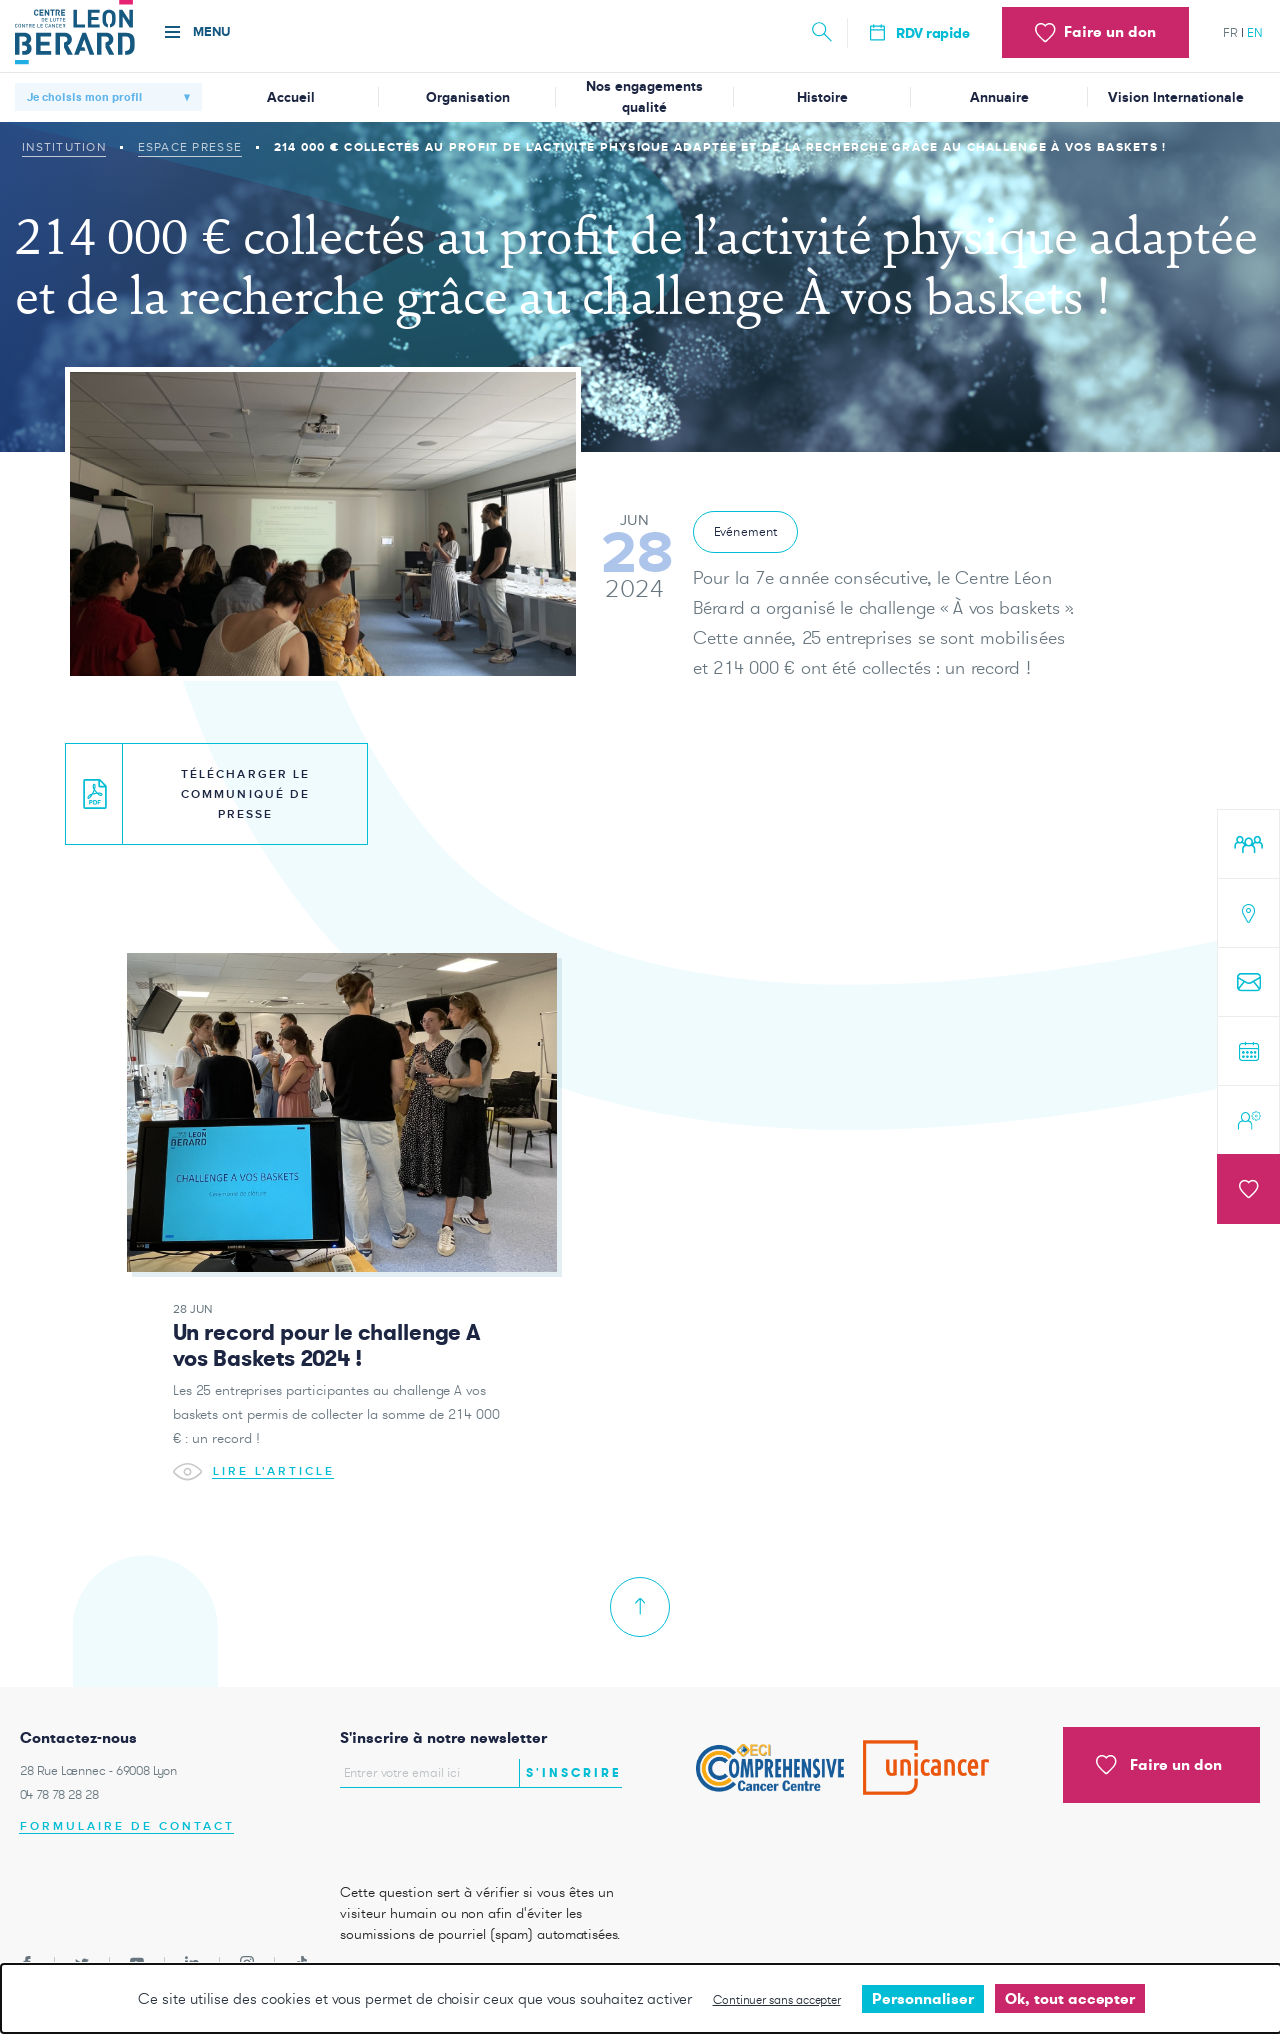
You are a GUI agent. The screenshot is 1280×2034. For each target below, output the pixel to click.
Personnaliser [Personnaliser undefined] (923, 1998)
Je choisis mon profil (84, 97)
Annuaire (999, 97)
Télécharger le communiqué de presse (197, 794)
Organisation (468, 97)
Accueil (291, 97)
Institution (64, 147)
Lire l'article (254, 1491)
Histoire (822, 97)
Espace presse (190, 147)
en (1255, 32)
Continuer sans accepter (777, 1999)
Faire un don (1159, 1765)
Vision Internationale (1176, 97)
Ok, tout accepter (1070, 1998)
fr (1230, 32)
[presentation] (457, 1830)
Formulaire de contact (127, 1826)
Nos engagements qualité (644, 97)
